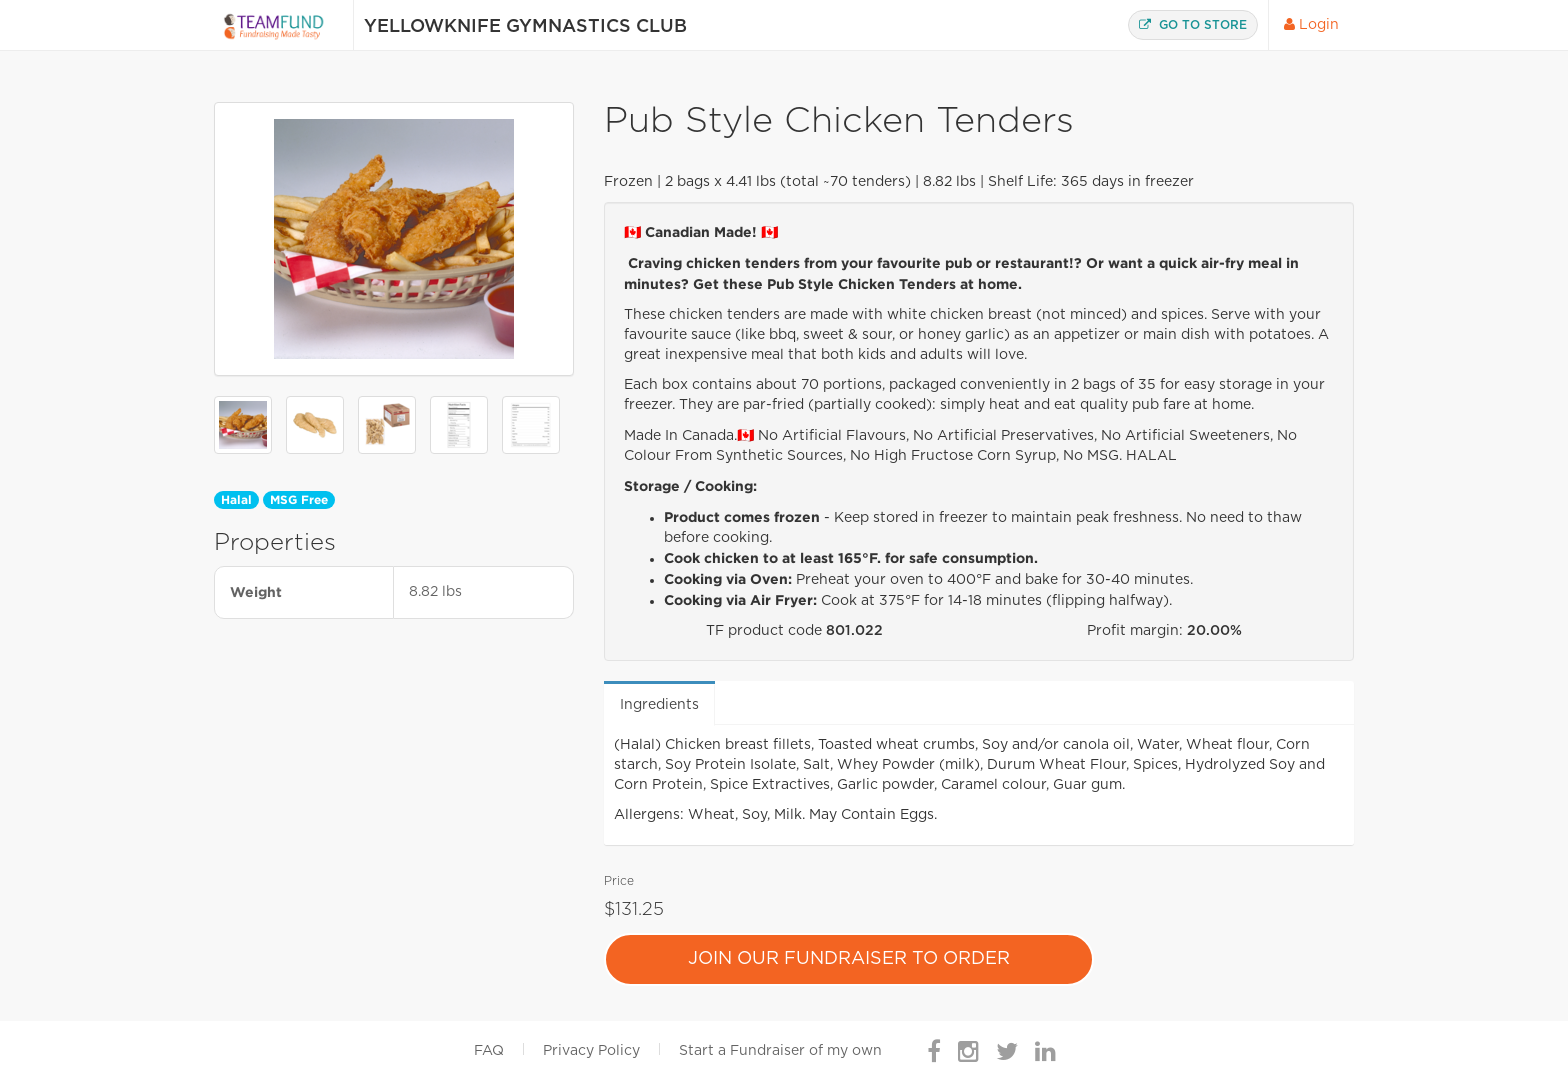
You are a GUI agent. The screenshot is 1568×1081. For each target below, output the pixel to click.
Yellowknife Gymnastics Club (525, 27)
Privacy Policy (591, 1051)
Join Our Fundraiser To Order (849, 959)
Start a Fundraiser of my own (780, 1051)
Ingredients (659, 705)
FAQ (489, 1051)
